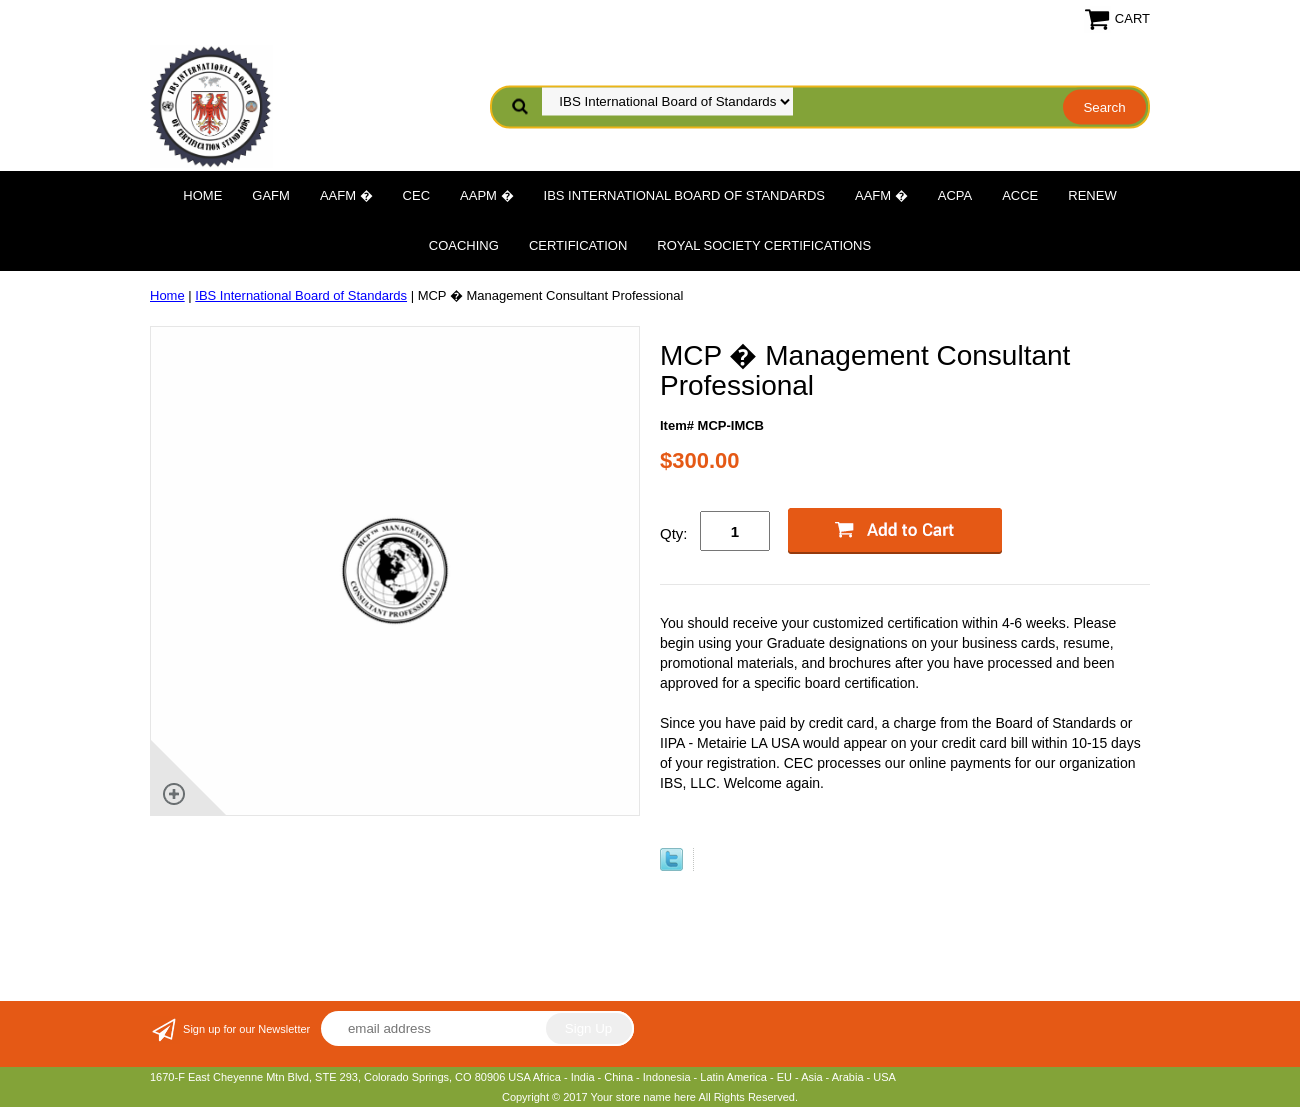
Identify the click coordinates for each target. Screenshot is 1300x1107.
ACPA (955, 195)
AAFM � (346, 195)
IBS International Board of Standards (684, 195)
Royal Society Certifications (764, 245)
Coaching (464, 245)
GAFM (271, 195)
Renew (1092, 195)
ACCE (1020, 195)
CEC (416, 195)
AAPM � (486, 195)
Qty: (674, 533)
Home (202, 195)
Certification (578, 245)
